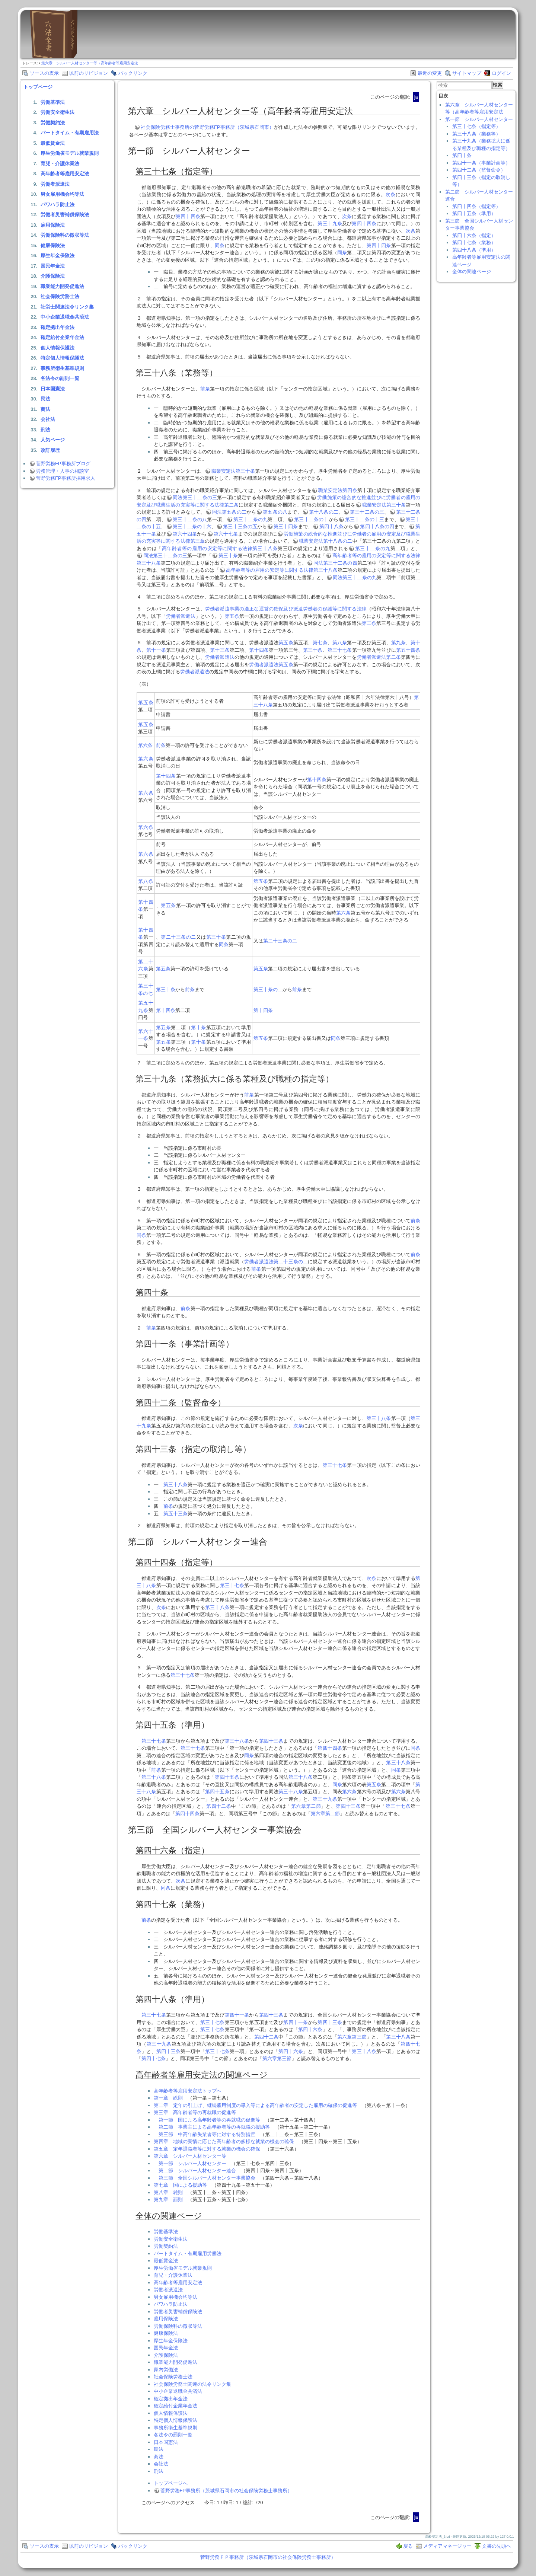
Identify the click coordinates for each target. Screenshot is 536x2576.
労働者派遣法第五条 (271, 664)
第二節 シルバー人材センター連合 (197, 2170)
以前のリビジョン (88, 73)
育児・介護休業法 (60, 163)
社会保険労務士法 (60, 296)
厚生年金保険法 (57, 255)
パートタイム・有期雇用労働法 (187, 2253)
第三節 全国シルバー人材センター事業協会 (207, 2178)
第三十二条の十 (311, 519)
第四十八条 (331, 526)
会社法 (48, 419)
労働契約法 (53, 122)
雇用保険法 (53, 225)
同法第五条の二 (229, 512)
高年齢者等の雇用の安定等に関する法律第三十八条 (220, 548)
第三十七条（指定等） (476, 126)
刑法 (45, 429)
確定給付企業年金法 (62, 337)
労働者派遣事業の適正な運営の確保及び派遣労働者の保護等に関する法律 (286, 609)
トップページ (37, 87)
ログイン (501, 73)
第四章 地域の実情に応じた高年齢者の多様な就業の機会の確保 (224, 2141)
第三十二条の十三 (364, 519)
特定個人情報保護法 (62, 358)
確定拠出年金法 (57, 327)
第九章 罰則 (168, 2199)
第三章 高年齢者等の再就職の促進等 (195, 2112)
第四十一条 (237, 2015)
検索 (497, 84)
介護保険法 (53, 276)
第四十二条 (218, 1806)
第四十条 (462, 155)
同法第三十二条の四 (335, 563)
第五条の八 (275, 512)
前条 (205, 389)
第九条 (398, 642)
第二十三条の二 (178, 937)
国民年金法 (53, 266)
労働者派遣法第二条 (379, 657)
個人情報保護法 (57, 348)
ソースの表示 (44, 73)
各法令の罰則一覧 (60, 378)
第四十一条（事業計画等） (481, 163)
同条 (219, 245)
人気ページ (53, 440)
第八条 (339, 642)
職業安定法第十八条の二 (325, 541)
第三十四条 (286, 526)
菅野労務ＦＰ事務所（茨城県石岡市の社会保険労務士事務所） (268, 2557)
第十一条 (156, 650)
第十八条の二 (323, 512)
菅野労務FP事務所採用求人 (65, 478)
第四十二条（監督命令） (478, 170)
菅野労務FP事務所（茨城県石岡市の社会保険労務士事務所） (226, 2490)
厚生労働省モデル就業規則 (70, 153)
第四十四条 (188, 216)
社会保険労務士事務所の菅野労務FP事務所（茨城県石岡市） (207, 127)
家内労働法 (166, 2369)
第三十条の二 (268, 989)
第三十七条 (340, 650)
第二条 (369, 623)
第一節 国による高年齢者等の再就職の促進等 (209, 2120)
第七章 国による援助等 (180, 2185)
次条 (391, 194)
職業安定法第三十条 (233, 471)
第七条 (320, 642)
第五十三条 (175, 1513)
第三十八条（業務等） (476, 134)
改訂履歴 (50, 450)
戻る (408, 2546)
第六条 (145, 745)
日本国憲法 (53, 389)
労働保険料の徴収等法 (65, 235)
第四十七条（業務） (474, 242)
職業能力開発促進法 (62, 286)
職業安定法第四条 (337, 490)
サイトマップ (466, 73)
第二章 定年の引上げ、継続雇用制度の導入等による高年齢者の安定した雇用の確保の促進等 (255, 2105)
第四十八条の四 (377, 526)
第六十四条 (185, 534)
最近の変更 (430, 73)
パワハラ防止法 (57, 204)
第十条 (198, 1027)
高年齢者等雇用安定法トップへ (187, 2091)
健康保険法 (53, 245)
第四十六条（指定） (474, 235)
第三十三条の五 (240, 526)
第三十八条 (379, 1418)
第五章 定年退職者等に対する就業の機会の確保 (207, 2149)
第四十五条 (227, 1777)
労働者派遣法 (55, 184)
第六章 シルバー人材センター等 (190, 2156)
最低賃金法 (53, 143)
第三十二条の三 (367, 512)
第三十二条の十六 (192, 526)
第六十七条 (226, 534)
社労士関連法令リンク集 (67, 307)
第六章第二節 (306, 1806)
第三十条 (228, 555)
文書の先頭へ (496, 2546)
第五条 (232, 616)
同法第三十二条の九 (355, 577)
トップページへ (171, 2483)
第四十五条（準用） (474, 213)
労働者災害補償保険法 (65, 214)
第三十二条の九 (250, 519)
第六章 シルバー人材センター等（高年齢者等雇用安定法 (89, 63)
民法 (45, 399)
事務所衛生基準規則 (62, 368)
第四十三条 (271, 1741)
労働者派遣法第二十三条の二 (276, 1261)
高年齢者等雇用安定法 (65, 173)
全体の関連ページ (471, 271)
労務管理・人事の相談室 (62, 471)
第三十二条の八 (190, 519)
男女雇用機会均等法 (62, 194)
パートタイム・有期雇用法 (70, 132)
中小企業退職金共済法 (65, 317)
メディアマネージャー (447, 2546)
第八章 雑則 (168, 2192)
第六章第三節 (352, 2037)
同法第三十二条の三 (195, 497)
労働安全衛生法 (57, 112)
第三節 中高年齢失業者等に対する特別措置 (207, 2134)
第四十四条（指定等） (476, 206)
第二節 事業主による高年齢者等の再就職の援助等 (214, 2127)
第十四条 (259, 650)
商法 (45, 409)
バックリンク (132, 73)
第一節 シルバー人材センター (192, 2163)
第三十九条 (330, 223)
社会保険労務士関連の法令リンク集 (192, 2384)
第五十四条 (408, 650)
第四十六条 (310, 2029)
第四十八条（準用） (474, 250)
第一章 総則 (168, 2098)
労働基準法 (53, 102)
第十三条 (220, 650)
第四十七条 (153, 2058)
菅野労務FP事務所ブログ (63, 463)
